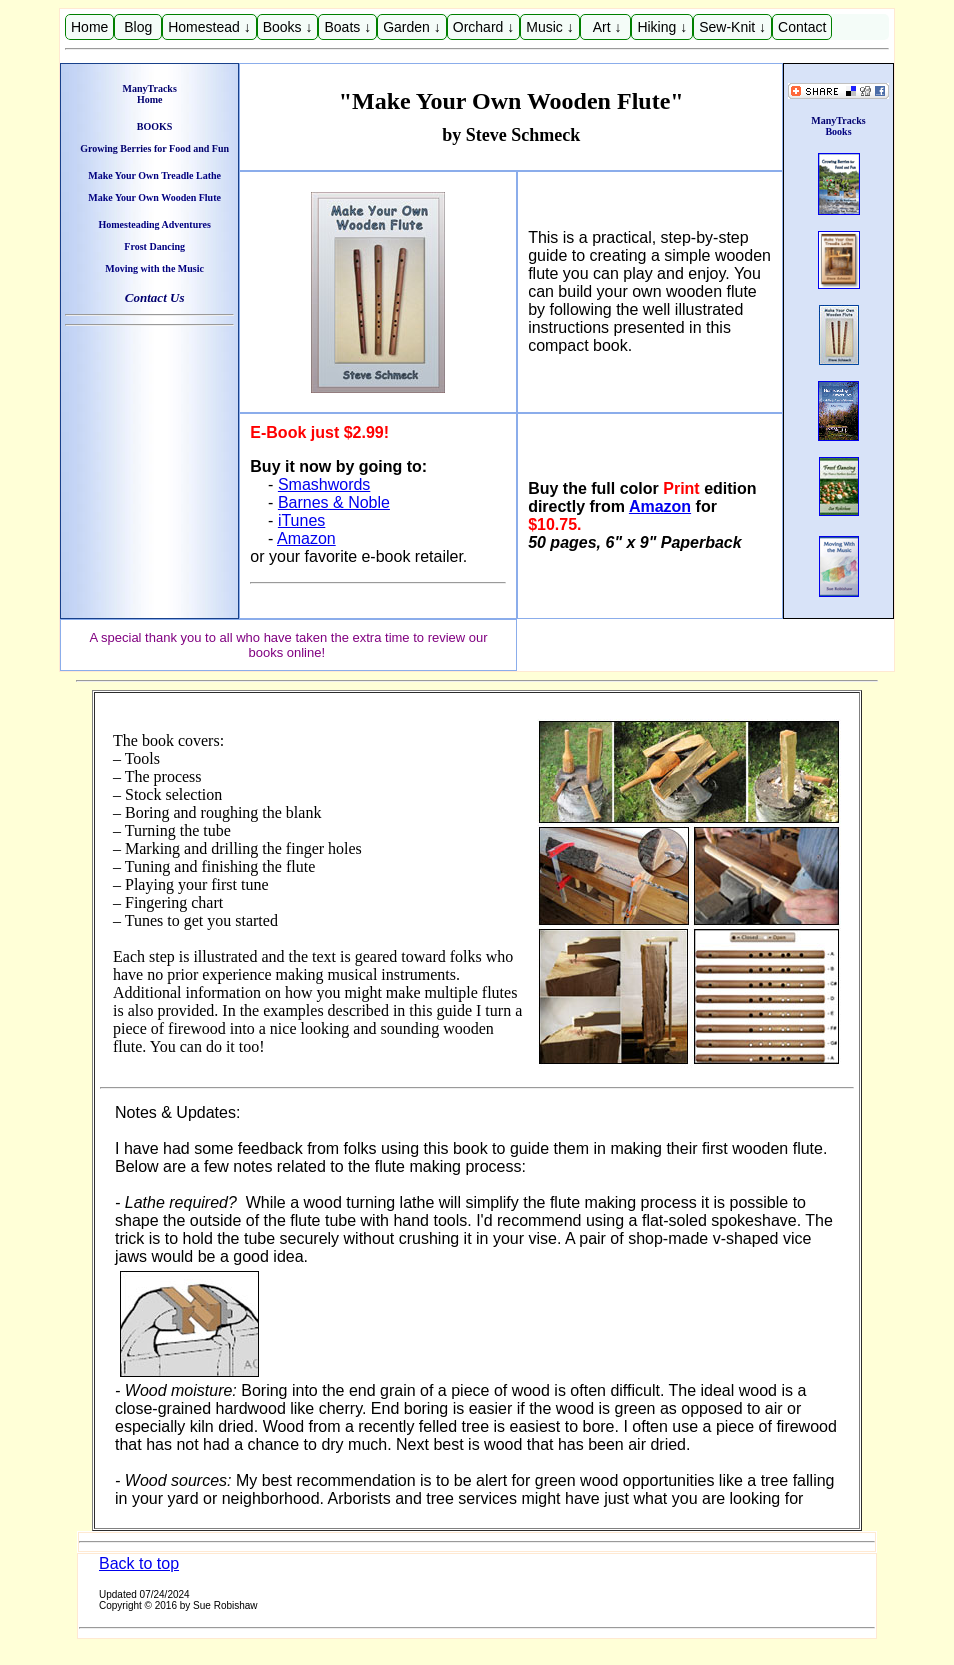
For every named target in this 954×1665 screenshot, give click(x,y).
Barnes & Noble (334, 502)
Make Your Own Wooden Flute (154, 197)
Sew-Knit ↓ (732, 27)
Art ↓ (606, 27)
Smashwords (324, 484)
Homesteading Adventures (154, 224)
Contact (802, 27)
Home (89, 27)
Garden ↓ (412, 27)
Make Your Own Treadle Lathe (154, 175)
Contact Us (155, 297)
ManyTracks (150, 88)
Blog (138, 27)
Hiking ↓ (662, 27)
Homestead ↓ (209, 27)
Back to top (139, 1563)
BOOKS (155, 126)
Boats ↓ (347, 27)
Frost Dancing (154, 246)
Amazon (306, 538)
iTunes (301, 520)
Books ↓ (288, 27)
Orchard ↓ (483, 27)
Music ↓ (549, 27)
